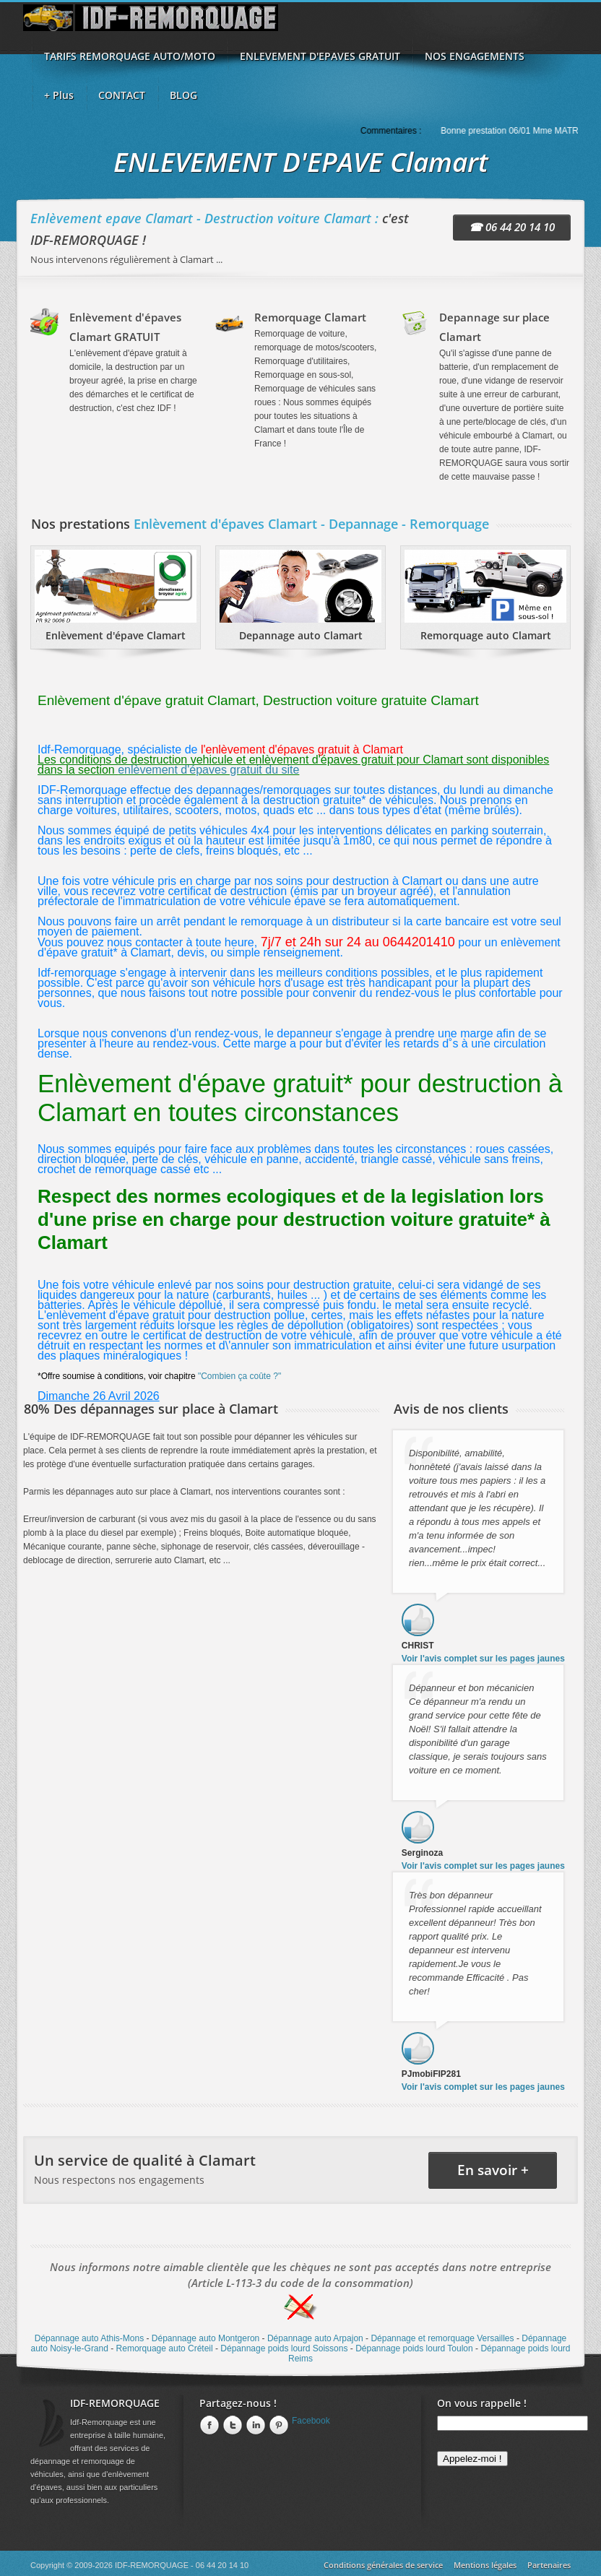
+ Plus (59, 95)
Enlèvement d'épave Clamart (116, 635)
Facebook (311, 2421)
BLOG (183, 95)
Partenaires (549, 2564)
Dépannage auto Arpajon (315, 2338)
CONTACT (121, 95)
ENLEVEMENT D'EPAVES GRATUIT (320, 56)
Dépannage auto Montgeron (205, 2338)
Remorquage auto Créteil (164, 2348)
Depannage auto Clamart (301, 635)
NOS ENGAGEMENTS (474, 56)
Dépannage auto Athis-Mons (89, 2338)
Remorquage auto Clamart (485, 635)
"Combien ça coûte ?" (239, 1376)
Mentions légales (485, 2564)
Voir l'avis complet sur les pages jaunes (483, 1659)
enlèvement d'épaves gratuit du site (208, 770)
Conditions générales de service (383, 2564)
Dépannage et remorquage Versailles (442, 2338)
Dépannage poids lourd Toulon (414, 2348)
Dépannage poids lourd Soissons (283, 2348)
